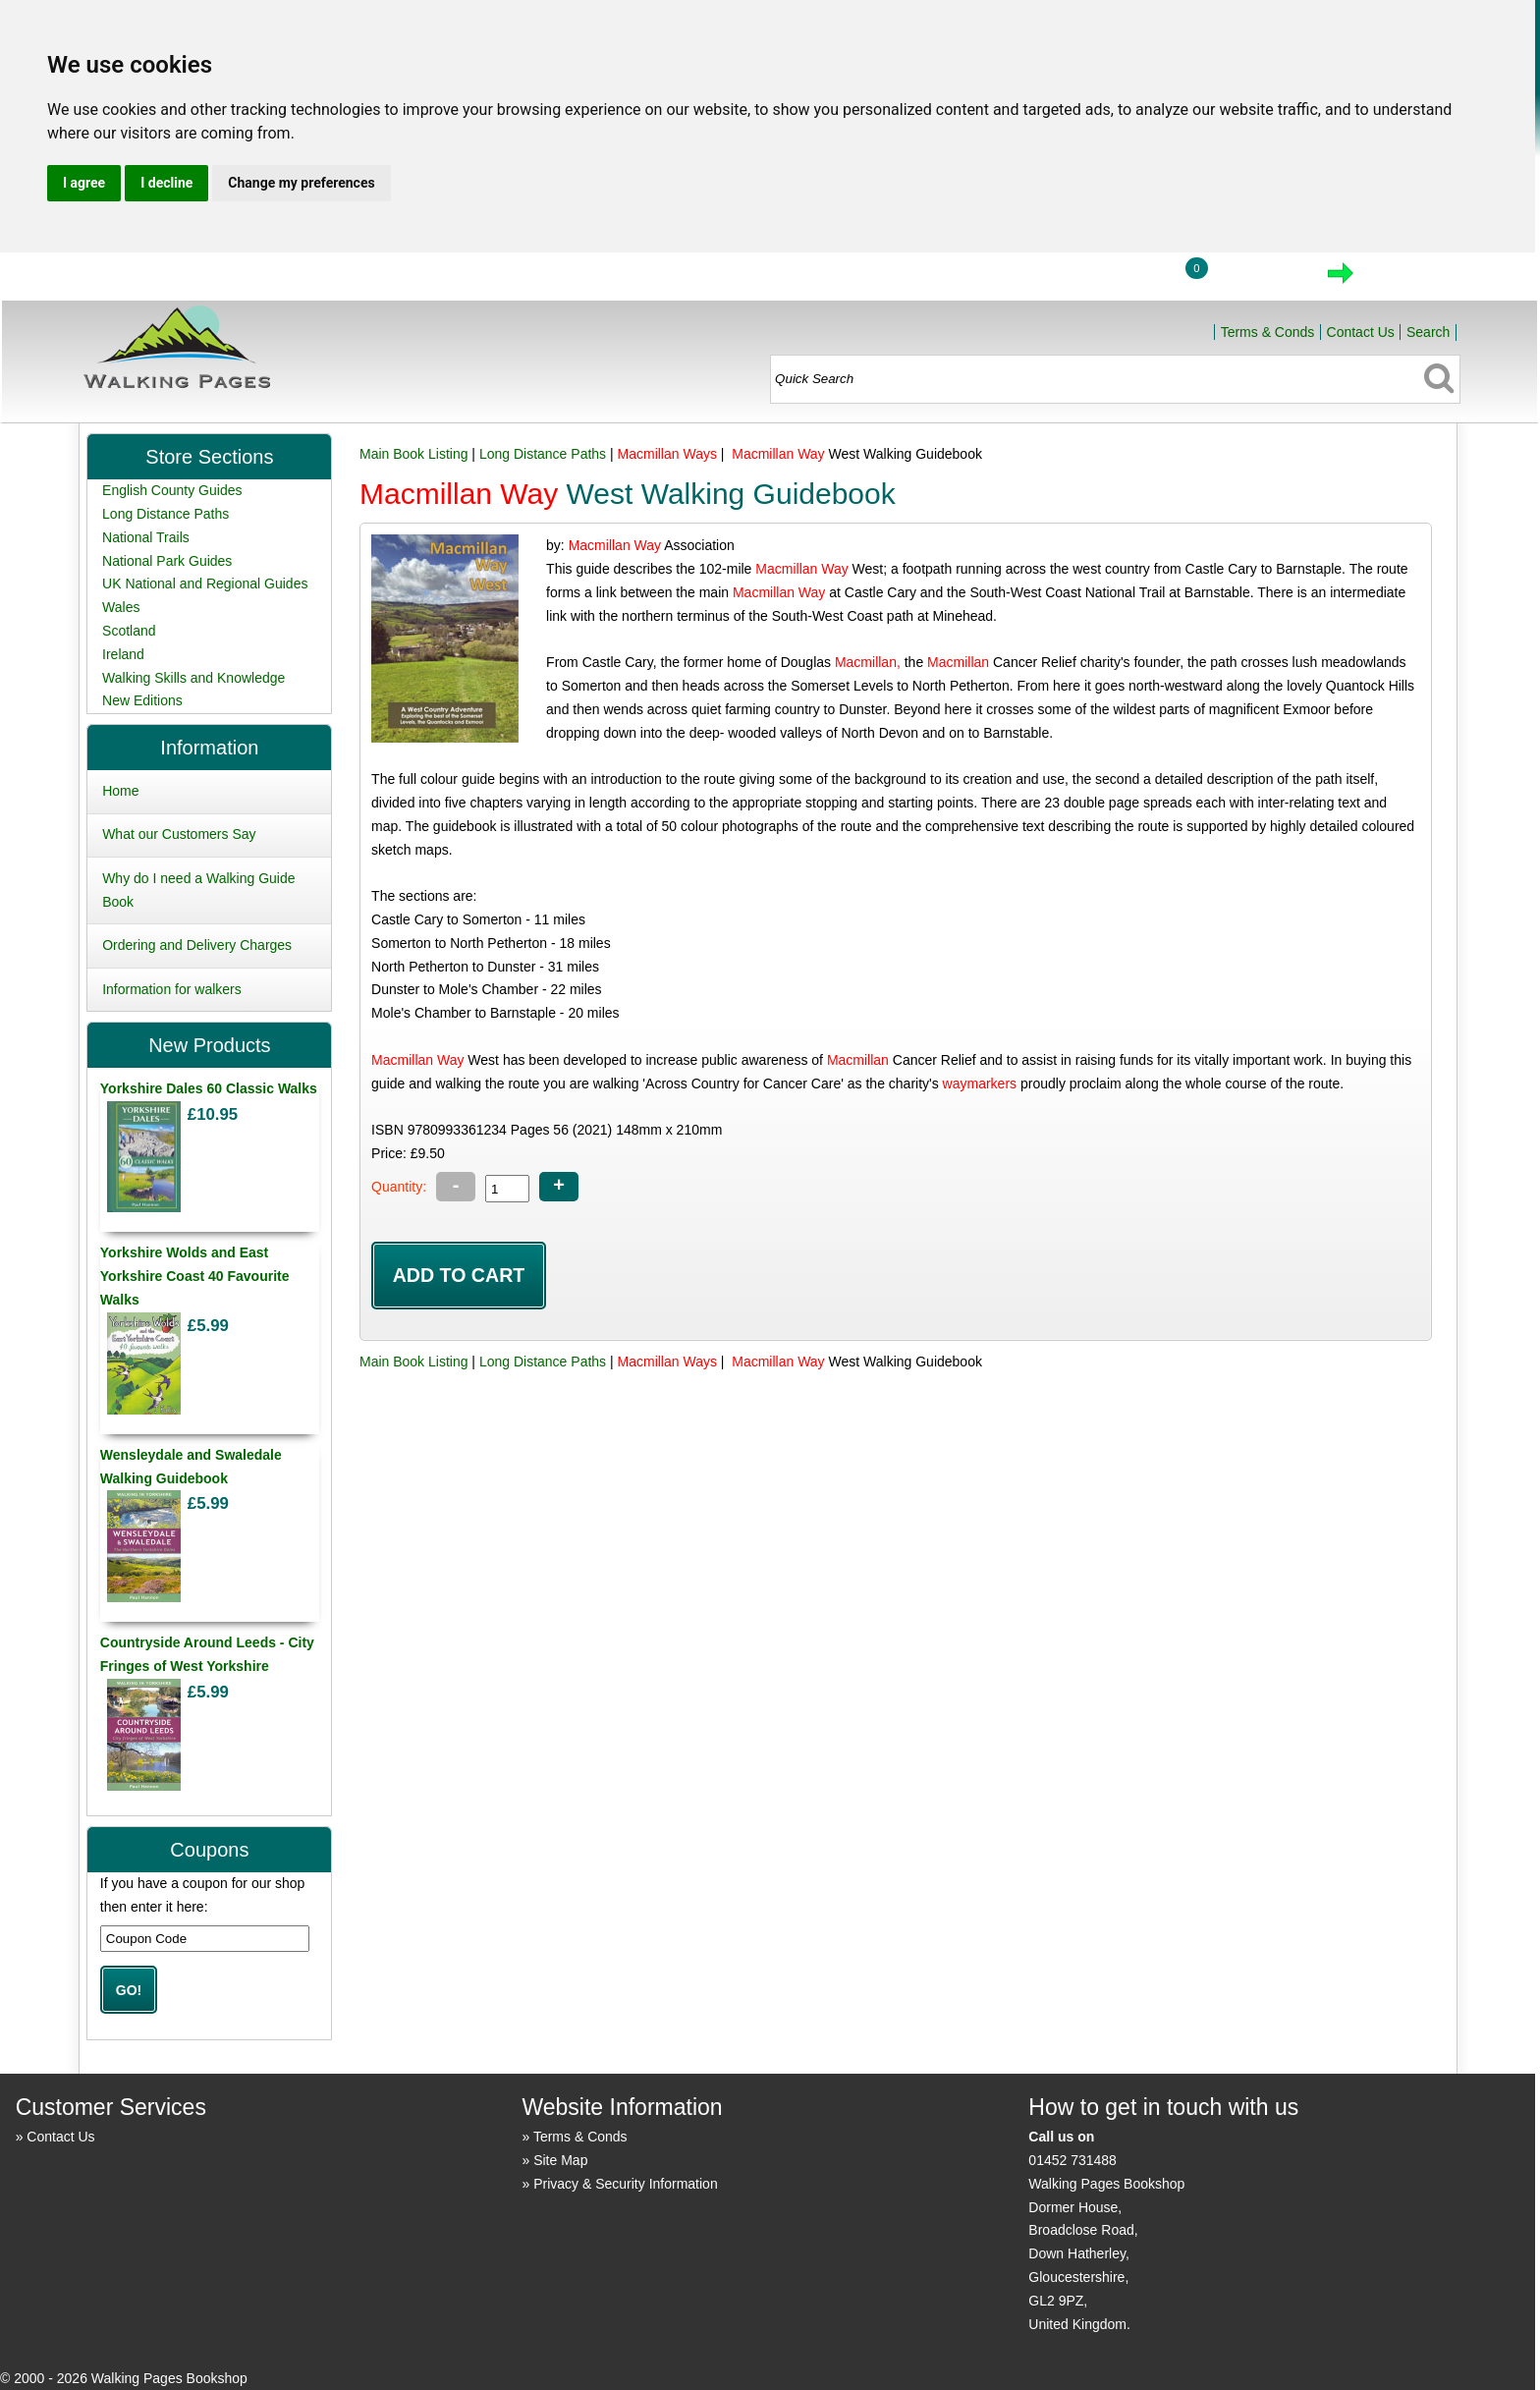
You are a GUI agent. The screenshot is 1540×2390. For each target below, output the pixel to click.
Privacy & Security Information (625, 2184)
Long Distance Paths (542, 454)
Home (1030, 279)
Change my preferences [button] (301, 183)
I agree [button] (84, 183)
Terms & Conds (1268, 332)
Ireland (123, 654)
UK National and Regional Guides (204, 583)
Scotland (128, 631)
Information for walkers (172, 989)
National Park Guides (167, 561)
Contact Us (1361, 332)
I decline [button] (166, 183)
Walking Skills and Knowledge (193, 678)
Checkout (1407, 279)
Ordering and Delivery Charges (197, 945)
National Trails (146, 537)
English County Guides (172, 490)
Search (1428, 332)
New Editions (142, 700)
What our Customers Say (178, 834)
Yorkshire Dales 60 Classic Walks (208, 1088)
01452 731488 (1072, 2160)
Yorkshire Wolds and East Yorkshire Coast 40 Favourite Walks (195, 1276)
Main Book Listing (413, 454)
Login (1121, 279)
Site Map (560, 2160)
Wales (120, 607)
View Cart (1257, 279)
